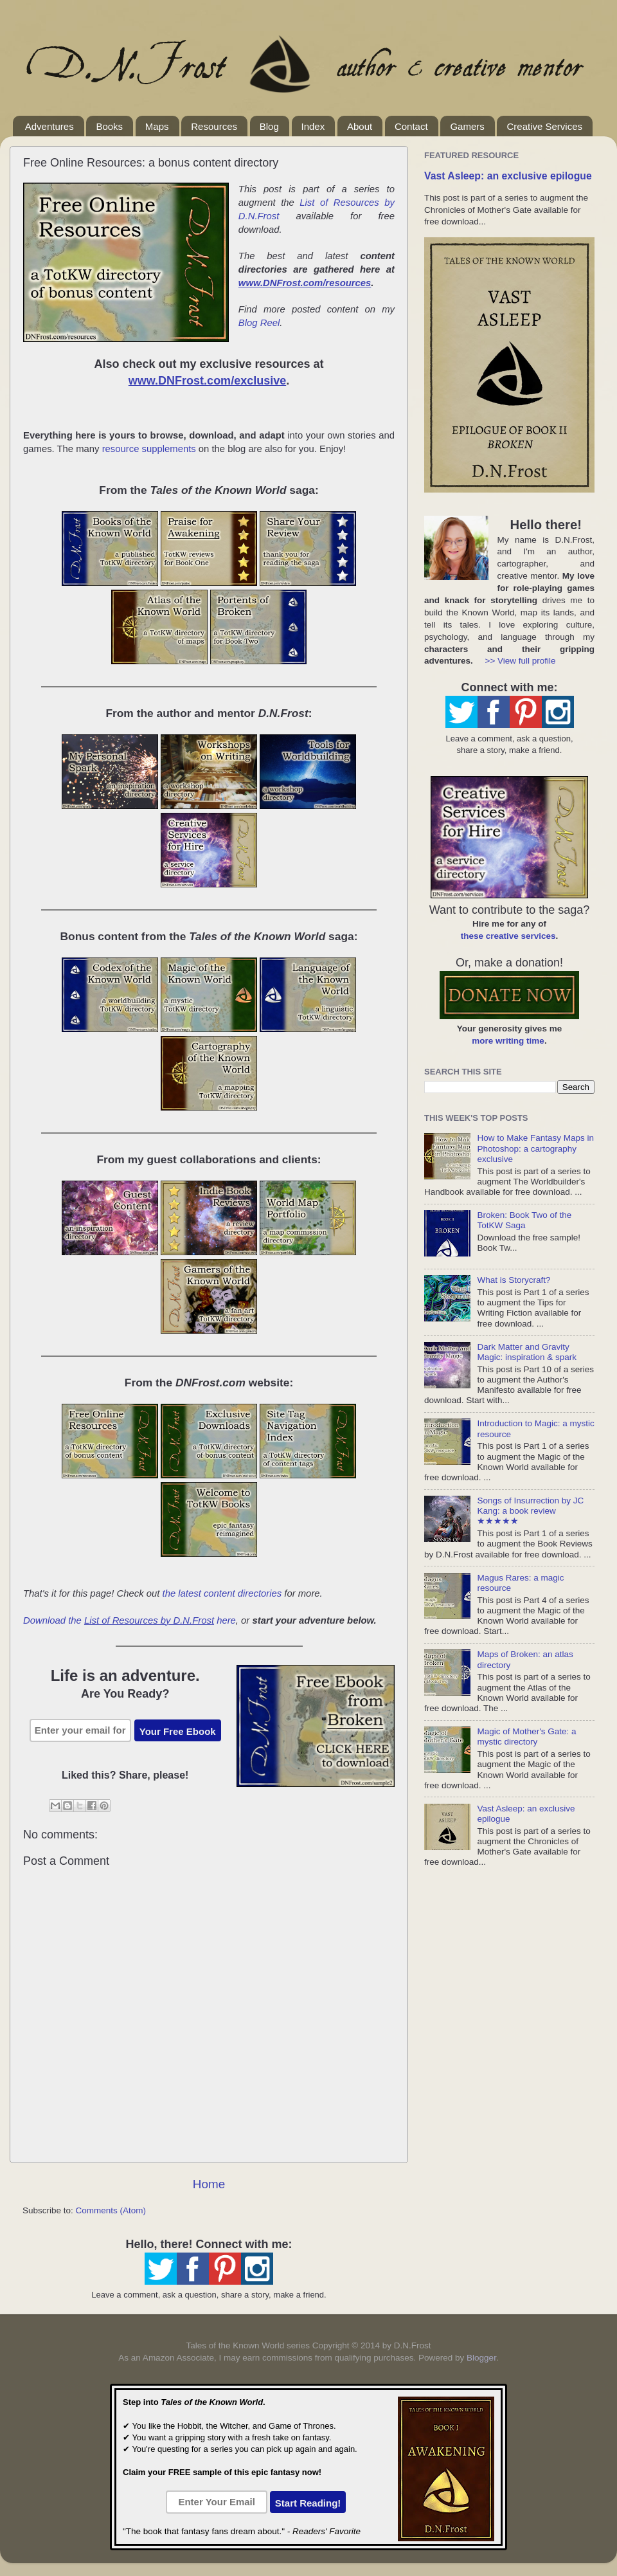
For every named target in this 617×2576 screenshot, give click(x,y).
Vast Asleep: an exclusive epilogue (508, 175)
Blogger (481, 2358)
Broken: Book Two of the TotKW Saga (524, 1220)
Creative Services (544, 126)
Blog (269, 126)
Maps (157, 126)
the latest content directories (222, 1593)
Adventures (49, 126)
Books (109, 126)
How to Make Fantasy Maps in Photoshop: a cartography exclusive (535, 1148)
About (359, 126)
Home (209, 2184)
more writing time (508, 1041)
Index (313, 126)
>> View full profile (520, 661)
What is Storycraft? (513, 1280)
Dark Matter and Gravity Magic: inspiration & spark (527, 1352)
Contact (411, 126)
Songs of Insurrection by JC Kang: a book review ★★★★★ (530, 1511)
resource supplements (149, 449)
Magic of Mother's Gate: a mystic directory (526, 1736)
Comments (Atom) (111, 2210)
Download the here (129, 1620)
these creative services (508, 936)
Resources (214, 126)
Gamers (467, 126)
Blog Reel (259, 323)
